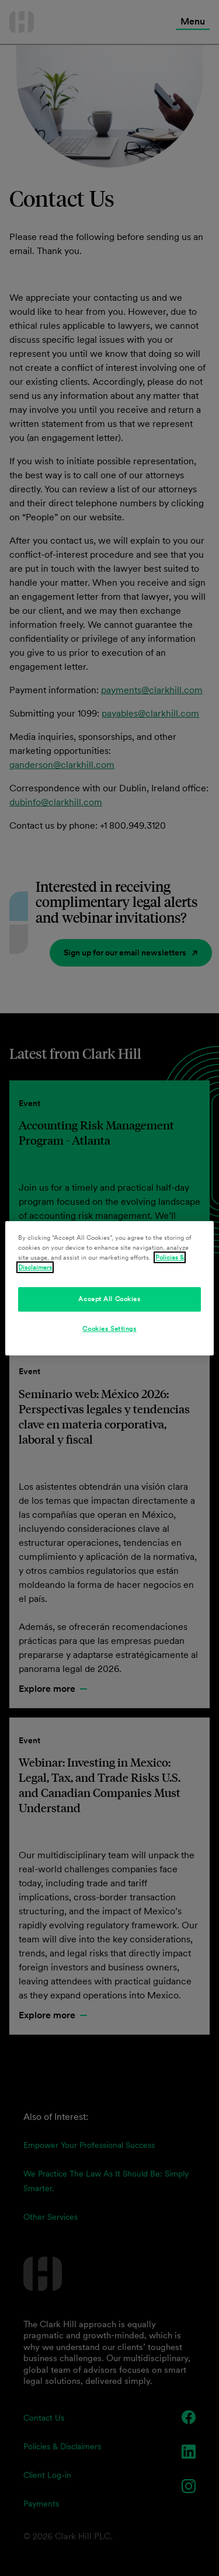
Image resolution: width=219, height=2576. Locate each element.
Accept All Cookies (109, 1299)
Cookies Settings (109, 1328)
